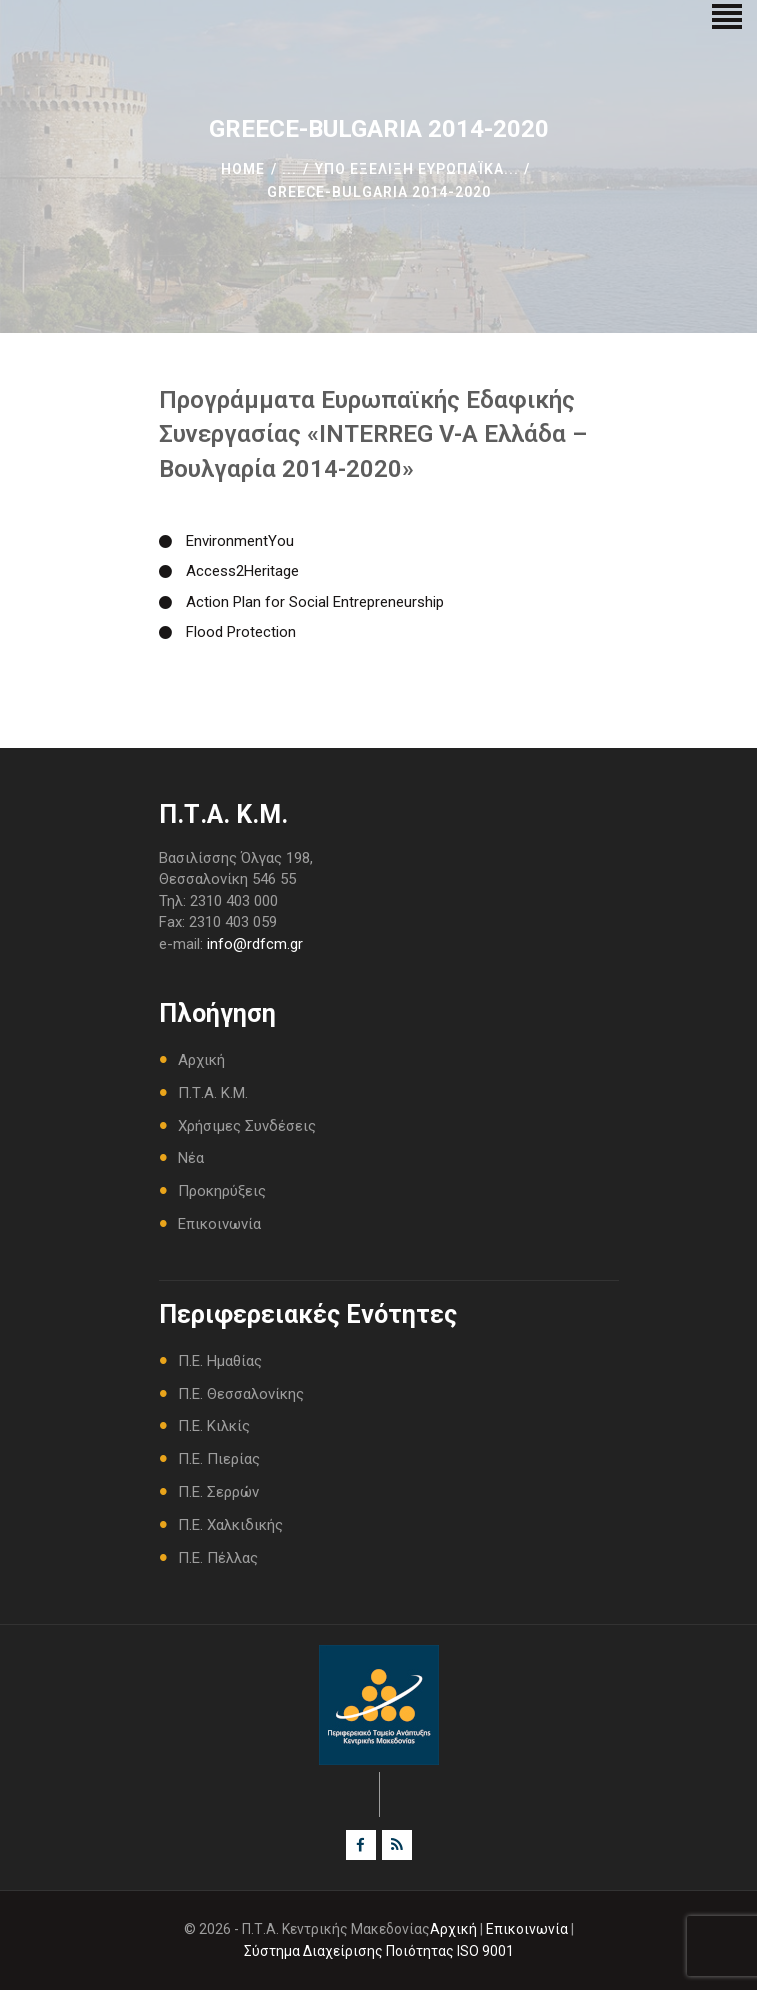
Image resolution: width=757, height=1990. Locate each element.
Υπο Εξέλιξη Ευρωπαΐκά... (417, 169)
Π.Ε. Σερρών (218, 1492)
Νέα (191, 1158)
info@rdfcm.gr (255, 944)
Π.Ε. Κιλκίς (214, 1426)
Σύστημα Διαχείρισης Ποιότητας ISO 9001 (379, 1951)
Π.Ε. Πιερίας (219, 1459)
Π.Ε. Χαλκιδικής (230, 1525)
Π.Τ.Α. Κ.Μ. (213, 1093)
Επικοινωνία (219, 1224)
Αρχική (201, 1060)
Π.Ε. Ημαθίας (220, 1361)
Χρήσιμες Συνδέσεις (247, 1126)
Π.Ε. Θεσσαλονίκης (241, 1394)
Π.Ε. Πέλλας (218, 1558)
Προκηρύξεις (222, 1191)
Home (243, 169)
